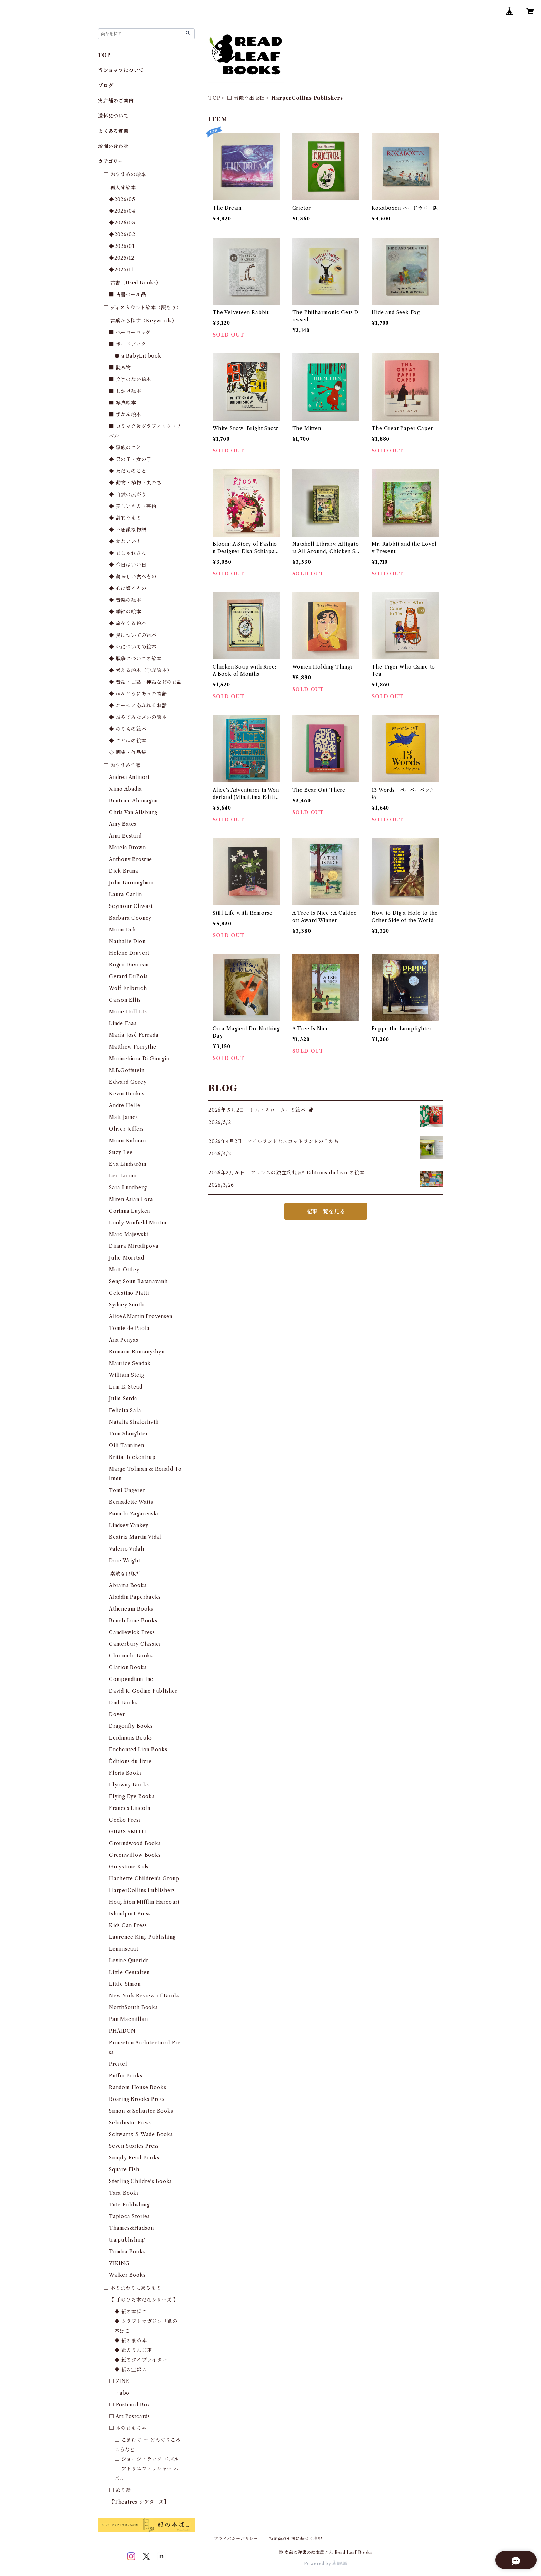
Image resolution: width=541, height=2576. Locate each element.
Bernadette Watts (131, 1502)
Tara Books (124, 2193)
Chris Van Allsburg (133, 812)
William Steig (126, 1375)
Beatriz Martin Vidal (135, 1537)
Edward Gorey (128, 1082)
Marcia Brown (127, 847)
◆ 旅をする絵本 (127, 623)
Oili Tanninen (126, 1445)
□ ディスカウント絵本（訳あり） (142, 307)
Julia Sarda (123, 1398)
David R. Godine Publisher (143, 1691)
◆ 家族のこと (125, 447)
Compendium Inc (131, 1679)
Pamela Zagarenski (134, 1514)
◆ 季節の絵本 (125, 612)
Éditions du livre (130, 1761)
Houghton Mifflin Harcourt (144, 1902)
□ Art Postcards (129, 2416)
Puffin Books (125, 2076)
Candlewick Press (132, 1632)
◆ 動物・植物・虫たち (135, 483)
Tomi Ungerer (127, 1490)
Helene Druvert (129, 953)
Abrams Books (128, 1585)
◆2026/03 (122, 223)
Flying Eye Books (132, 1796)
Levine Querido (129, 1960)
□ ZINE (119, 2381)
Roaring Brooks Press (137, 2099)
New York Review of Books (144, 1996)
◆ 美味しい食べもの (133, 576)
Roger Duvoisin (129, 965)
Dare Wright (124, 1560)
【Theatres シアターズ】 (139, 2502)
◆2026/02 (122, 234)
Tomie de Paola (129, 1328)
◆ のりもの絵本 (127, 729)
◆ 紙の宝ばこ (131, 2369)
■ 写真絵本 (122, 403)
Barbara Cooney (130, 918)
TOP (214, 98)
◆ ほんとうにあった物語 (138, 694)
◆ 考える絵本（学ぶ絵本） (140, 670)
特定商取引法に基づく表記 (295, 2538)
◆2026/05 (122, 199)
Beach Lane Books (133, 1620)
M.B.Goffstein (126, 1070)
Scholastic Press (130, 2122)
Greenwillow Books (135, 1855)
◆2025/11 (121, 270)
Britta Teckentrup (132, 1457)
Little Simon (125, 1984)
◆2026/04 (122, 211)
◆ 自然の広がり (127, 494)
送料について (113, 116)
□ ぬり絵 (120, 2490)
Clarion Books (127, 1667)
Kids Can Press (128, 1925)
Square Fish (124, 2169)
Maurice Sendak (130, 1363)
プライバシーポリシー (236, 2538)
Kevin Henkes (127, 1094)
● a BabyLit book (138, 356)
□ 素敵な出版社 (245, 98)
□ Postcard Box (129, 2405)
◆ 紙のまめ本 (131, 2340)
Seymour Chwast (131, 906)
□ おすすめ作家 (122, 765)
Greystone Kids (128, 1867)
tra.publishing (127, 2240)
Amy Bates (122, 824)
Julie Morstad (126, 1258)
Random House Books (137, 2087)
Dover (117, 1714)
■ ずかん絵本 (125, 414)
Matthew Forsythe (132, 1047)
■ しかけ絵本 (125, 391)
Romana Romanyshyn (137, 1352)
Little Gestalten (129, 1972)
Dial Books (123, 1703)
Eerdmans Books (130, 1738)
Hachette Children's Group (144, 1878)
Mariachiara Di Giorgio (139, 1058)
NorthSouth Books (133, 2007)
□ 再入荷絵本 (120, 187)
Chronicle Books (131, 1656)
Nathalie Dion (127, 941)
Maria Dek (122, 929)
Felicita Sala (125, 1410)
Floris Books (125, 1773)
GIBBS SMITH (127, 1831)
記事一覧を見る (325, 1211)
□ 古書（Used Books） (132, 283)
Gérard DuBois (128, 976)
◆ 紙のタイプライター (141, 2360)
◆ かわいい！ (125, 541)
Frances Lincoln (129, 1808)
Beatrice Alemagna (133, 801)
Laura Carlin (125, 894)
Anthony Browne (130, 859)
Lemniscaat (123, 1949)
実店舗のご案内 (116, 101)
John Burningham (131, 883)
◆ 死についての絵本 (133, 647)
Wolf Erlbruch (128, 988)
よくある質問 (113, 131)
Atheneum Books (131, 1609)
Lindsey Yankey (128, 1525)
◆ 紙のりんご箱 (133, 2350)
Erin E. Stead (125, 1387)
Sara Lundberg (128, 1187)
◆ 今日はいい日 (127, 565)
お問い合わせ (113, 146)
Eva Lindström (127, 1164)
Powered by (326, 2563)
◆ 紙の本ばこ (131, 2311)
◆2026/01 (121, 246)
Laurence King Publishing (142, 1937)
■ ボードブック (127, 344)
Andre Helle (124, 1105)
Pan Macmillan (128, 2019)
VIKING (119, 2263)
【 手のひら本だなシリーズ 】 (143, 2300)
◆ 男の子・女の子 (130, 459)
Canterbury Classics (135, 1644)
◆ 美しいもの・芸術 (133, 506)
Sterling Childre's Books (140, 2181)
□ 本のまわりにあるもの (132, 2288)
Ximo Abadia (125, 789)
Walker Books (127, 2275)
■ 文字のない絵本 (130, 379)
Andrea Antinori (129, 777)
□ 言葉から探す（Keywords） (140, 321)
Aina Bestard (125, 836)
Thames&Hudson (131, 2228)
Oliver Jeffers (126, 1129)
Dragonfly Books (131, 1726)
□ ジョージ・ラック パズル (147, 2459)
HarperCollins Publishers (142, 1890)
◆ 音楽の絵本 (125, 600)
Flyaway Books (129, 1785)
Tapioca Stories (129, 2216)
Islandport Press (130, 1914)
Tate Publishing (129, 2205)
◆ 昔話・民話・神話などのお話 (145, 682)
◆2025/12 (121, 258)
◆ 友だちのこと (127, 471)
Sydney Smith (126, 1305)
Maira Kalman (127, 1140)
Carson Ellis (125, 1000)
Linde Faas (123, 1023)
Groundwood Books (135, 1843)
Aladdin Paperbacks (134, 1597)
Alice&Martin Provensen (141, 1316)
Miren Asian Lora (131, 1199)
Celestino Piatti (129, 1293)
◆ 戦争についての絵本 (135, 658)
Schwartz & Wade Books (141, 2134)
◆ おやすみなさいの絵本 (138, 717)
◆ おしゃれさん (127, 553)
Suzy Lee (120, 1152)
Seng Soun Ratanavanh (138, 1281)
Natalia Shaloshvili (134, 1422)
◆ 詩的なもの (125, 518)
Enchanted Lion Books (138, 1749)
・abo (122, 2393)
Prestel (118, 2064)
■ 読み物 (120, 367)
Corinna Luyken (129, 1211)
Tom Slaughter (128, 1434)
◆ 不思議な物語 (127, 530)
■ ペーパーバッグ (130, 332)
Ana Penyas (123, 1340)
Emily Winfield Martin (137, 1223)
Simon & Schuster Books (141, 2111)
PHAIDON (122, 2031)
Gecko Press (125, 1820)
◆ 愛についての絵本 (133, 635)
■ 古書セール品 (127, 294)
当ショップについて (121, 70)
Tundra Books (127, 2251)
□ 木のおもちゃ (127, 2428)
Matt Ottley (124, 1269)
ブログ (105, 85)
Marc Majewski (128, 1234)
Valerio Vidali (126, 1549)
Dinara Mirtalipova (133, 1246)
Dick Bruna (123, 871)
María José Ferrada (133, 1035)
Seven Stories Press (134, 2146)
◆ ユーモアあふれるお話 (138, 705)
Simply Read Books (134, 2158)
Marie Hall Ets (128, 1012)
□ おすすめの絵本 (125, 174)
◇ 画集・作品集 (127, 752)
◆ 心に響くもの (127, 588)
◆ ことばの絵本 (127, 741)
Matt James (123, 1117)
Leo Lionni (123, 1176)
